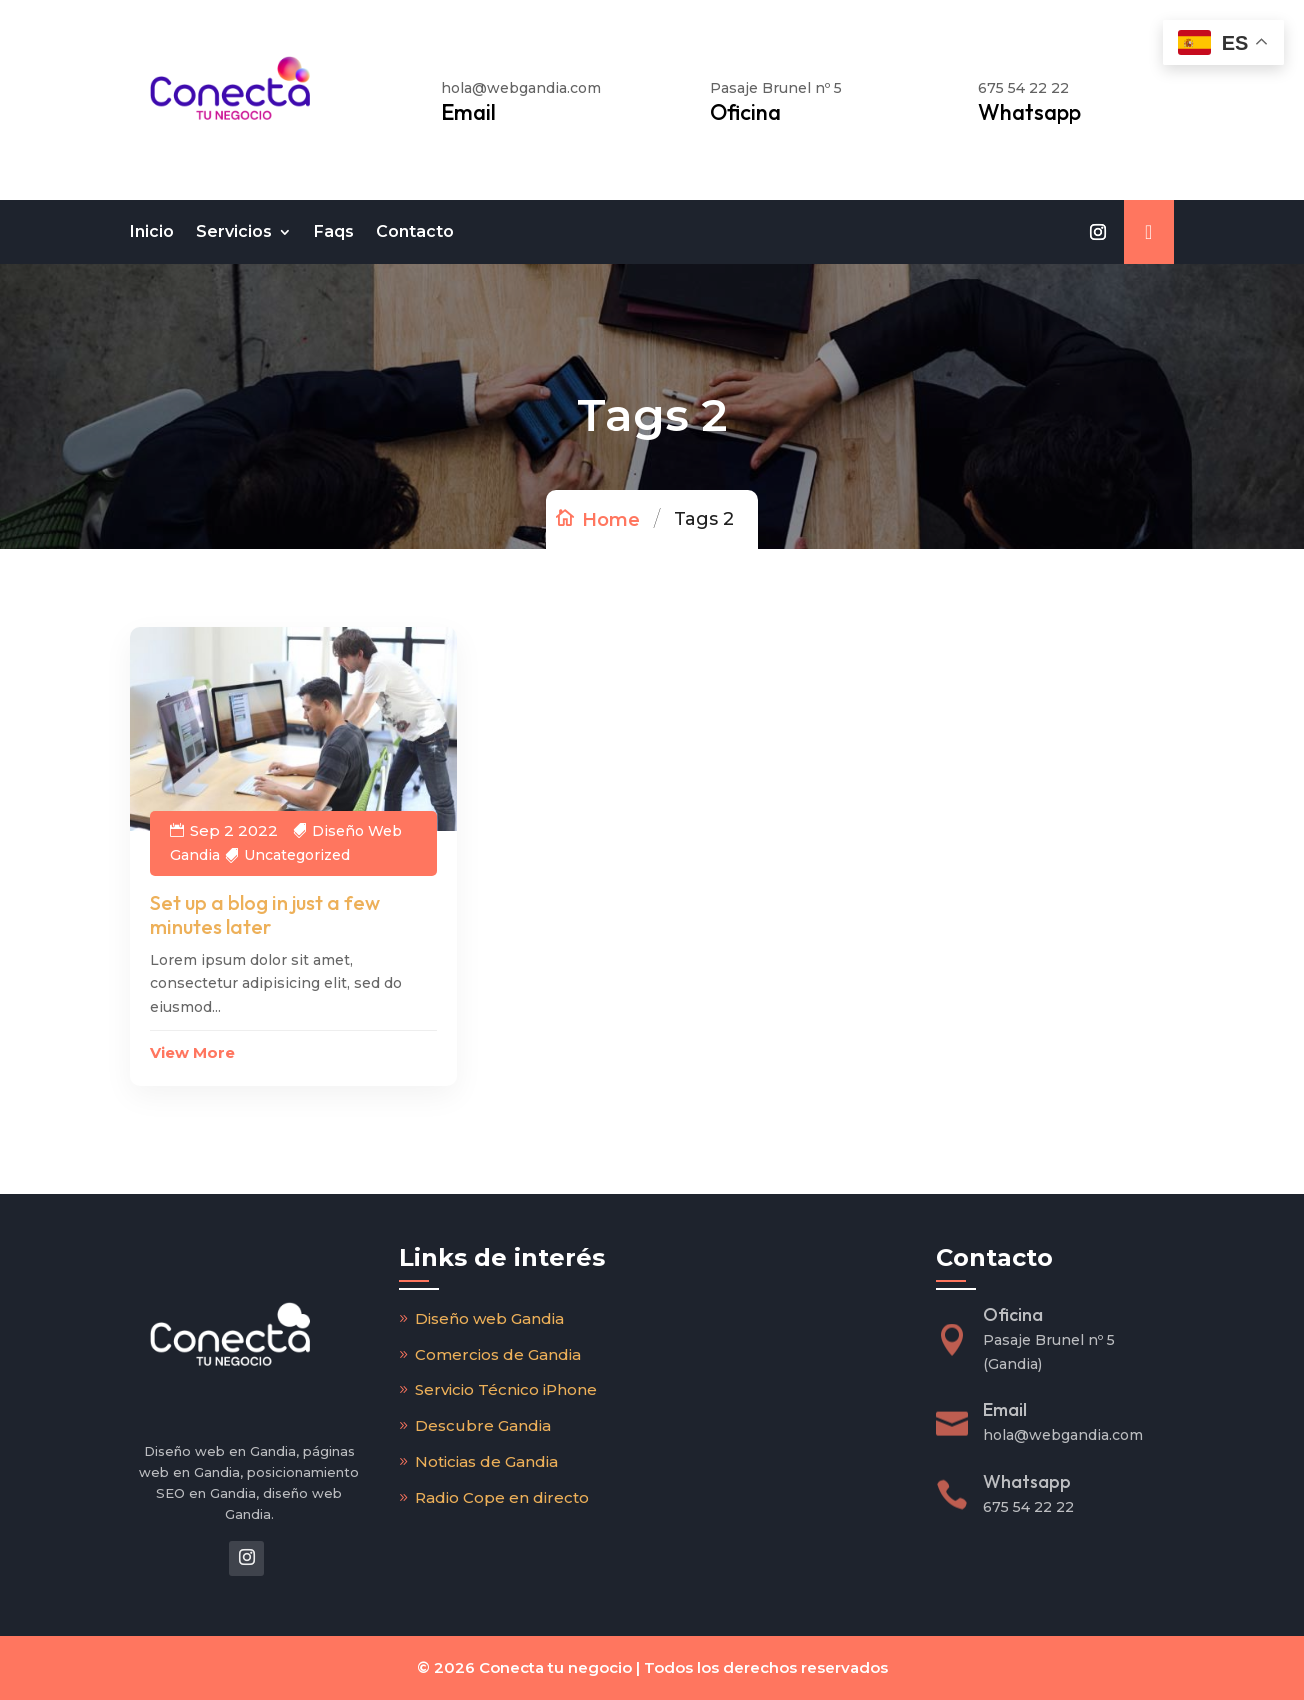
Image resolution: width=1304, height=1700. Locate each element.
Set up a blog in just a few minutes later (265, 914)
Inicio (152, 231)
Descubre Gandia (483, 1425)
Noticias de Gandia (486, 1461)
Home (611, 520)
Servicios (234, 231)
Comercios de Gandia (498, 1354)
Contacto (415, 231)
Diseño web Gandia (489, 1318)
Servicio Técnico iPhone (506, 1389)
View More (192, 1052)
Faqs (334, 231)
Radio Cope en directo (502, 1497)
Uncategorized (297, 855)
